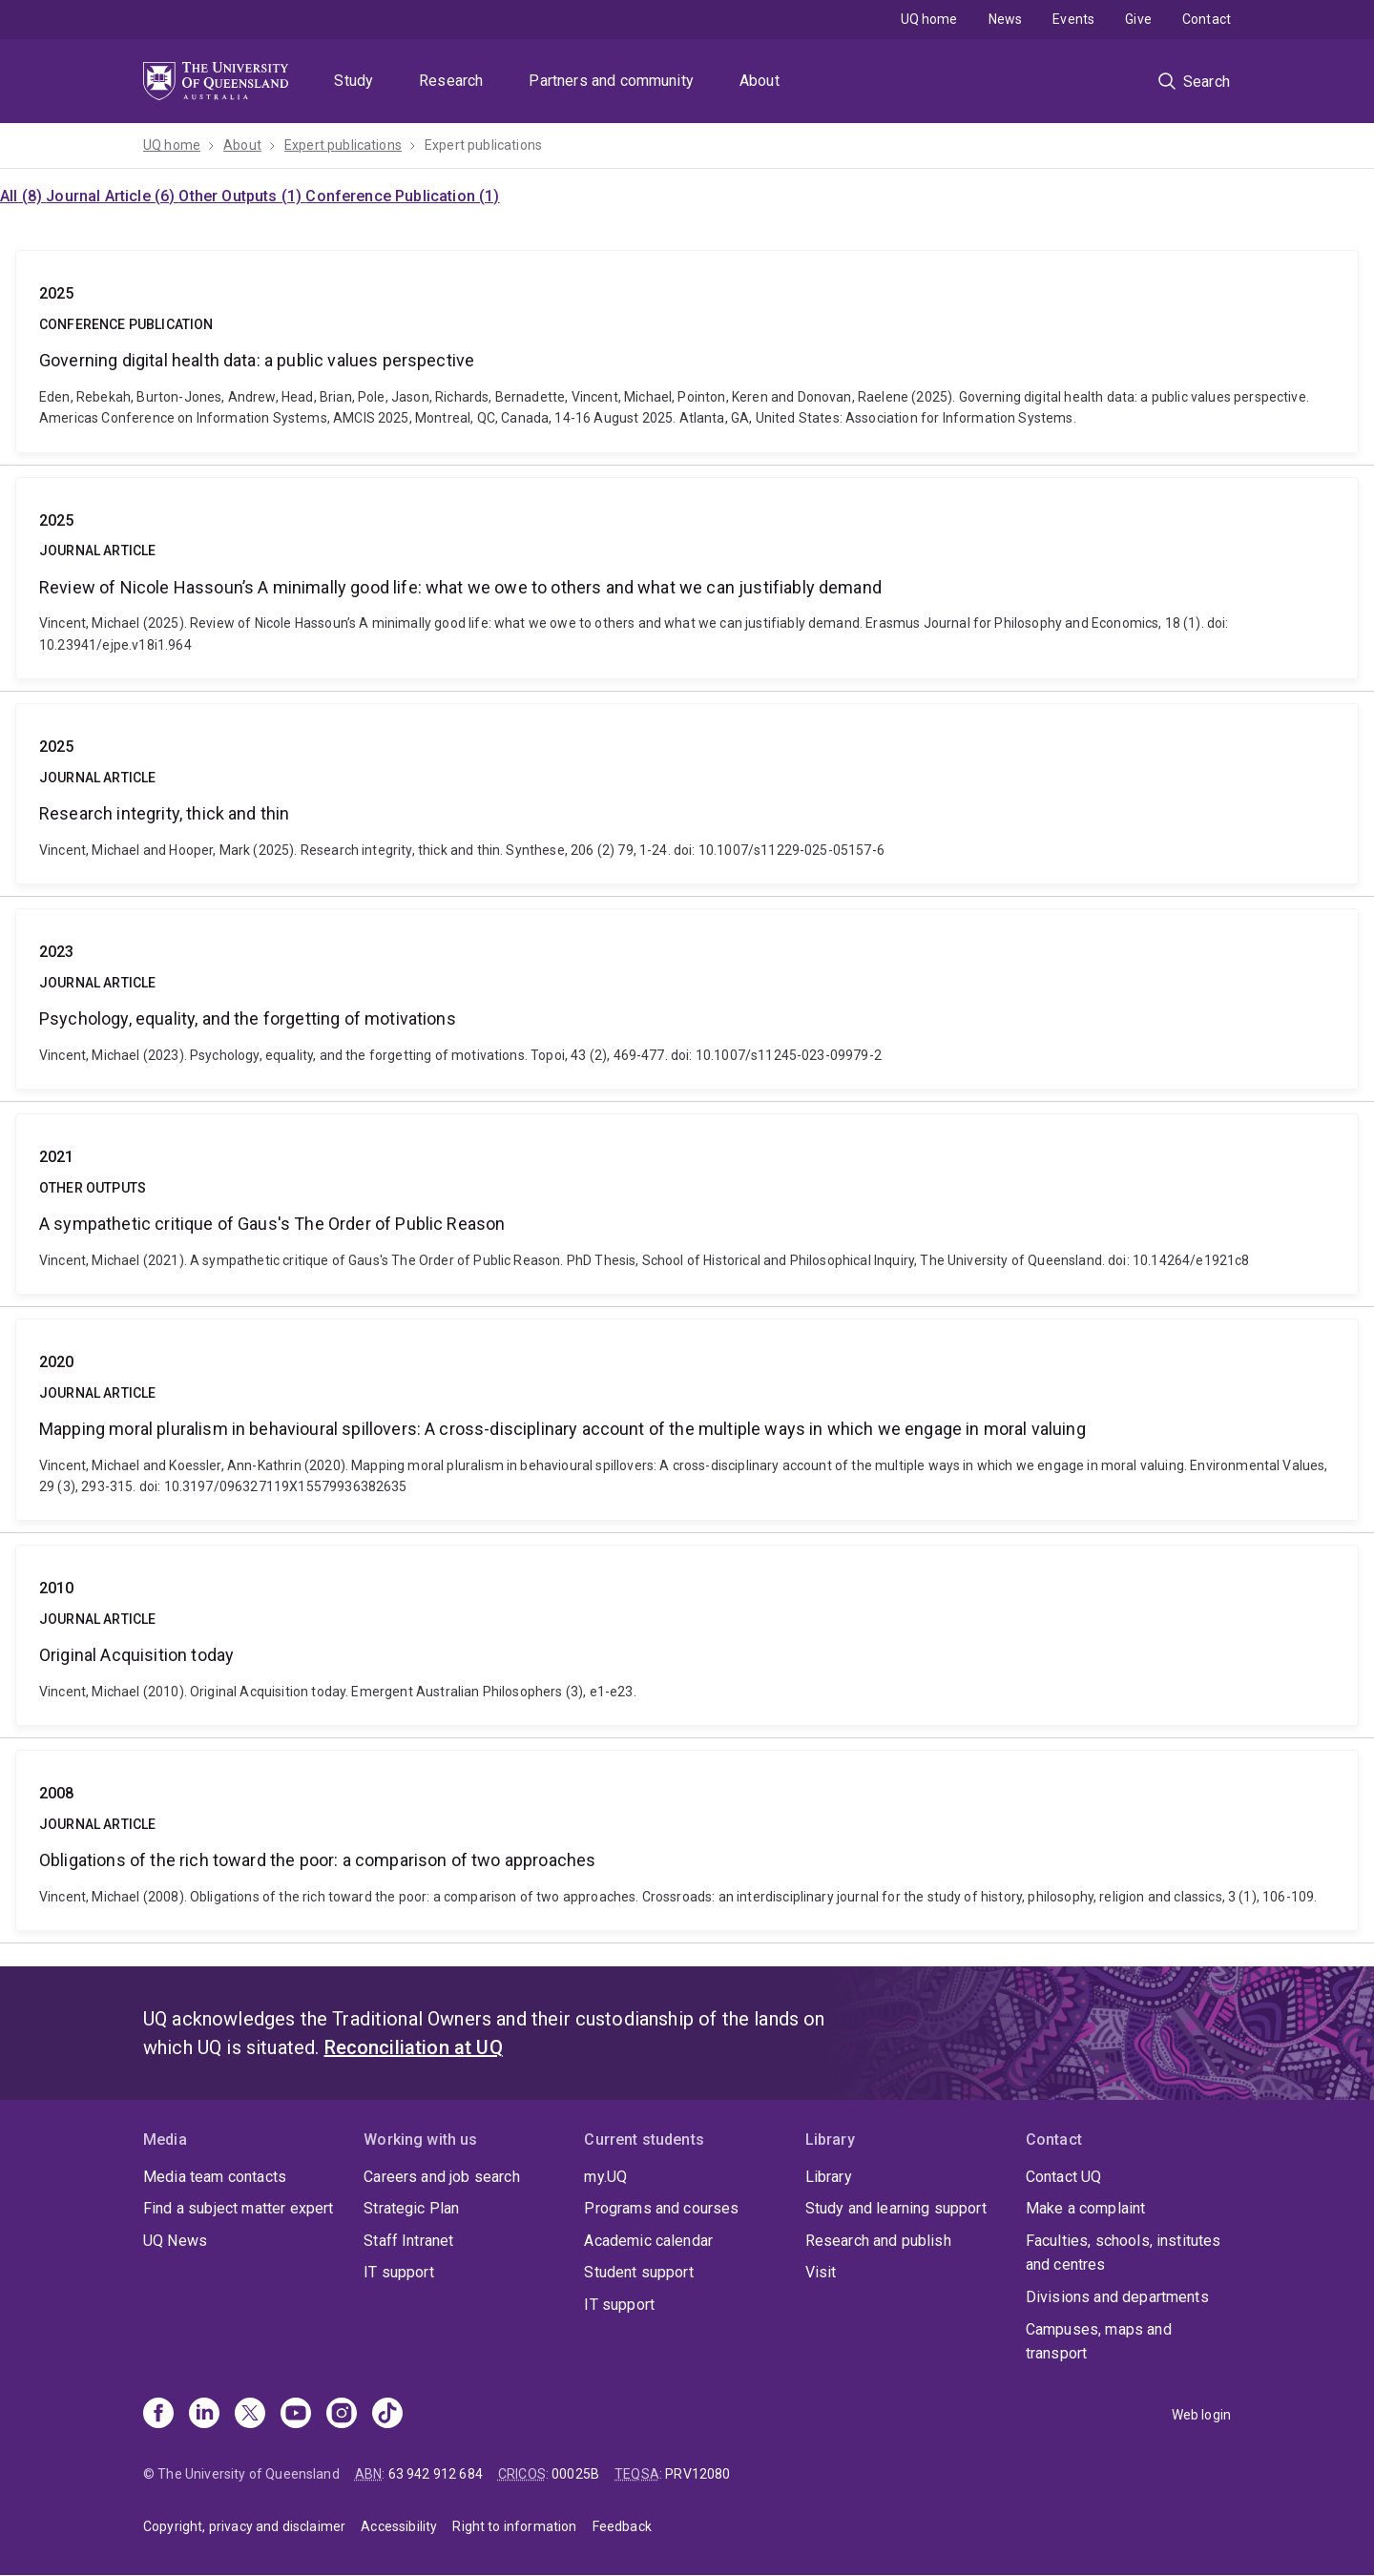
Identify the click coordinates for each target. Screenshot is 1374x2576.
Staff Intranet (408, 2241)
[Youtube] (296, 2414)
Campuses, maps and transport (1099, 2341)
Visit (821, 2272)
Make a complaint (1086, 2208)
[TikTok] (387, 2414)
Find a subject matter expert (238, 2208)
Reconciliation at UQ (413, 2047)
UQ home (929, 19)
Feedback (622, 2526)
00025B (575, 2474)
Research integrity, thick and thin (687, 793)
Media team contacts (214, 2177)
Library (828, 2177)
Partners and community (611, 81)
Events (1073, 19)
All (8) (23, 196)
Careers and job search (442, 2177)
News (1006, 19)
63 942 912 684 (435, 2474)
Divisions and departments (1117, 2297)
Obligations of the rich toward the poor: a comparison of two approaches (687, 1840)
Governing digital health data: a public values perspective (687, 351)
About (759, 81)
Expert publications (343, 145)
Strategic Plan (411, 2208)
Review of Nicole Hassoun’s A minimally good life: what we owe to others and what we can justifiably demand (687, 578)
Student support (638, 2272)
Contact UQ (1064, 2177)
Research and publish (878, 2241)
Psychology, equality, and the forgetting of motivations (687, 999)
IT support (399, 2272)
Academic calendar (648, 2241)
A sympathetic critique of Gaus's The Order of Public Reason (687, 1204)
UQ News (175, 2241)
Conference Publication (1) (402, 196)
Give (1138, 19)
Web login (1201, 2414)
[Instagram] (341, 2414)
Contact (1206, 19)
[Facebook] (158, 2414)
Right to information (514, 2526)
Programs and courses (661, 2208)
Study (353, 81)
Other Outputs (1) (241, 196)
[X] (250, 2414)
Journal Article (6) (112, 196)
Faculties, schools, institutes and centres (1123, 2253)
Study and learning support (896, 2208)
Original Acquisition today (687, 1635)
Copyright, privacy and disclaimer (244, 2526)
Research (451, 81)
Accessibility (399, 2526)
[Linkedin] (204, 2414)
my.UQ (605, 2177)
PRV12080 (697, 2474)
